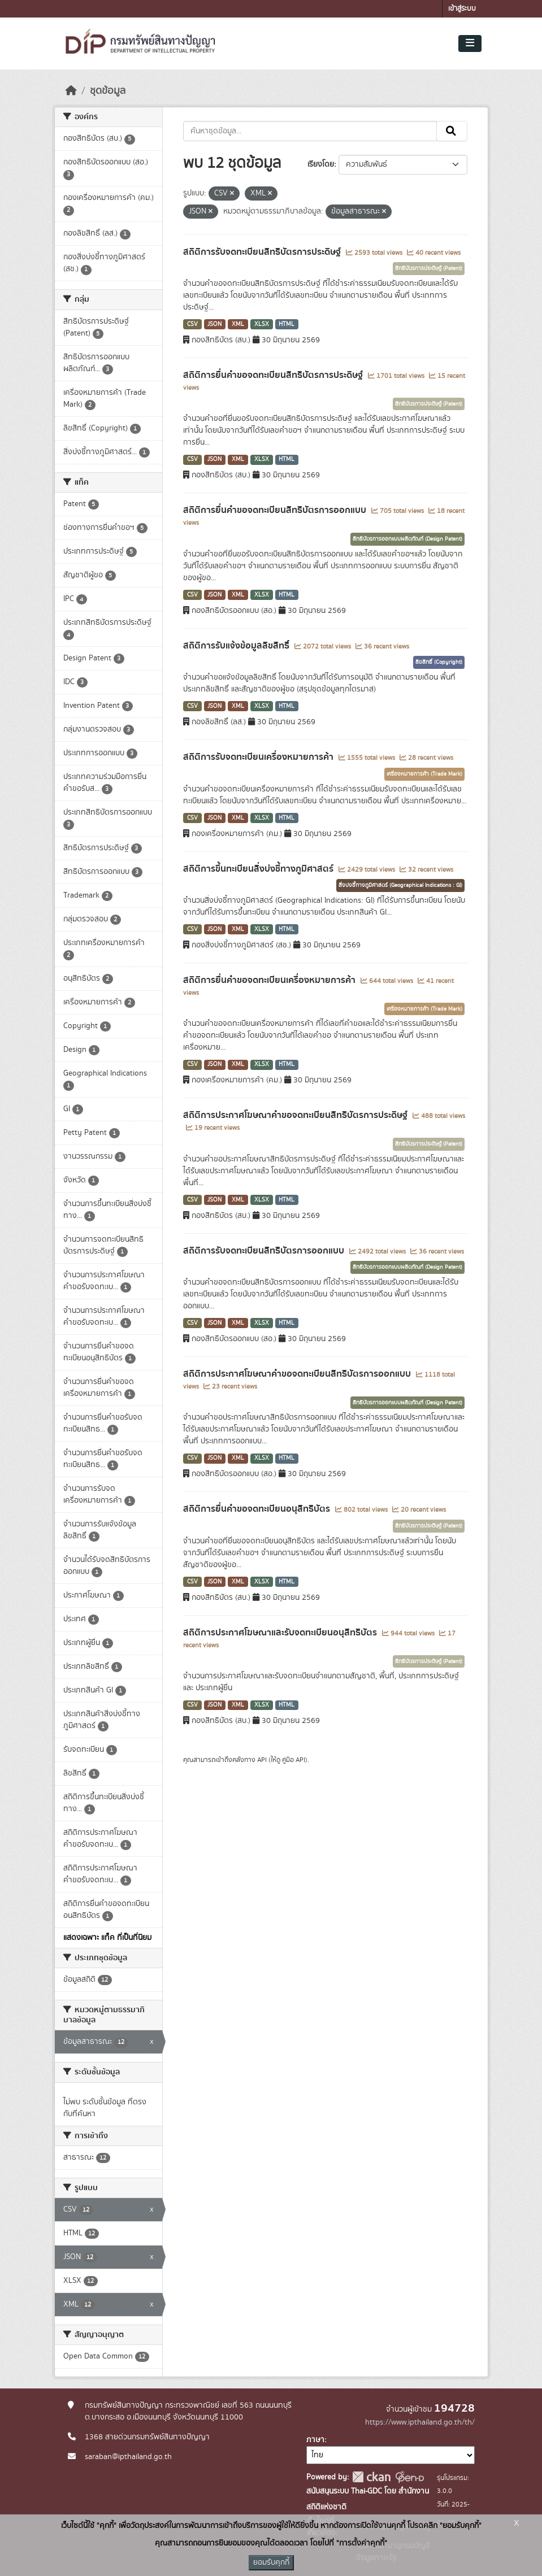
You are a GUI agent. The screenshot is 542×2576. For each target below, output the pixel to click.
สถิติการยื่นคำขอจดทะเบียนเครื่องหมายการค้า (270, 980)
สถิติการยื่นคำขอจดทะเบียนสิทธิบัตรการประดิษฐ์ (274, 375)
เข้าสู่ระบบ (462, 8)
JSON (214, 324)
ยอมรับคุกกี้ (271, 2562)
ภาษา (315, 2440)
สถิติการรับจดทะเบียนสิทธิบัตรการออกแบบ (264, 1250)
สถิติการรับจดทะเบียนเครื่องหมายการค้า (259, 757)
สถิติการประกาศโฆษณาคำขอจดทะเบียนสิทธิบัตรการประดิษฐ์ (296, 1115)
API (262, 1760)
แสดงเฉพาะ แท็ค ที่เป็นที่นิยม (107, 1937)
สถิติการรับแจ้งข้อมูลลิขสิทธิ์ (237, 645)
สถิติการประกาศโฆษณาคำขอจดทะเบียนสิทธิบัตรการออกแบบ (298, 1374)
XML (238, 324)
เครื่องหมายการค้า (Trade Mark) (424, 774)
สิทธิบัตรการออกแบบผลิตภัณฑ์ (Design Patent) (407, 539)
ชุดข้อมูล (107, 91)
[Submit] (451, 131)
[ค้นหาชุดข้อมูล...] (310, 131)
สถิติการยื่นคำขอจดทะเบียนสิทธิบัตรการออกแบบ (275, 510)
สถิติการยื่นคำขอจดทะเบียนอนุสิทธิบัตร (257, 1509)
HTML (286, 324)
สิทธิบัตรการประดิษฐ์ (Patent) (428, 268)
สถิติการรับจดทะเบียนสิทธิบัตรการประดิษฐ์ (263, 252)
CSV (192, 324)
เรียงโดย (320, 164)
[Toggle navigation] (470, 43)
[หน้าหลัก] (71, 91)
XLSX (261, 324)
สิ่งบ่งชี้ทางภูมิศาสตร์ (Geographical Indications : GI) (400, 885)
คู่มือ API (293, 1760)
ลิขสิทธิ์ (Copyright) (438, 662)
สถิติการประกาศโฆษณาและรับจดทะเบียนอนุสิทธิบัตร (281, 1632)
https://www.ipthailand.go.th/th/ (420, 2422)
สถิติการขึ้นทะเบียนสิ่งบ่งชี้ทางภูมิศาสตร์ (259, 868)
